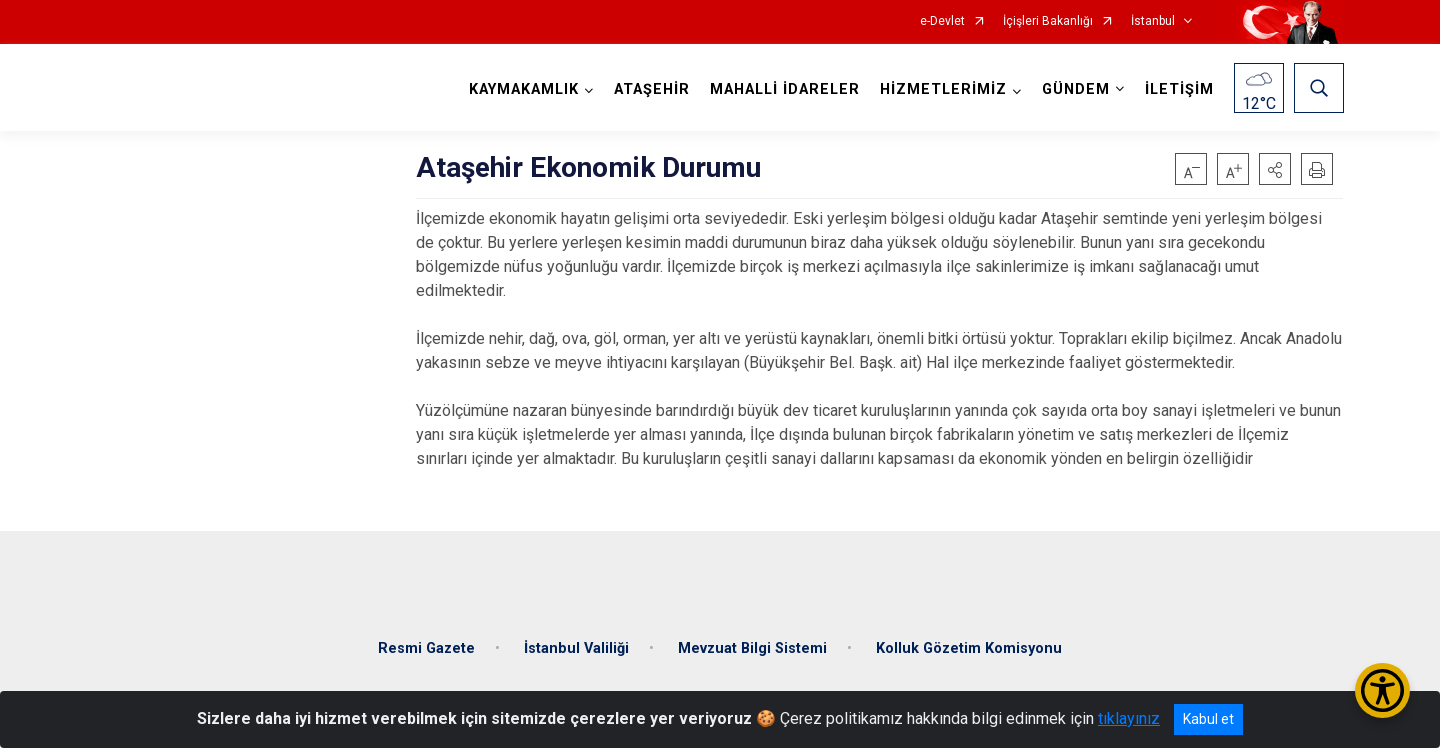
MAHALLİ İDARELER (784, 89)
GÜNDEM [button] (1075, 89)
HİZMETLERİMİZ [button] (942, 89)
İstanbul (1153, 21)
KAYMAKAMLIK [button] (523, 89)
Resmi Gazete (426, 643)
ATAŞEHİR (651, 89)
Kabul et (1208, 719)
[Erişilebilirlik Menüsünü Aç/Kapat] (1382, 690)
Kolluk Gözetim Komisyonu (969, 643)
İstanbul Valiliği (576, 643)
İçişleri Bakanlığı (1048, 21)
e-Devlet (942, 21)
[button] (1275, 169)
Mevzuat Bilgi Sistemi (752, 643)
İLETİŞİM (1178, 89)
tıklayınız (1129, 718)
